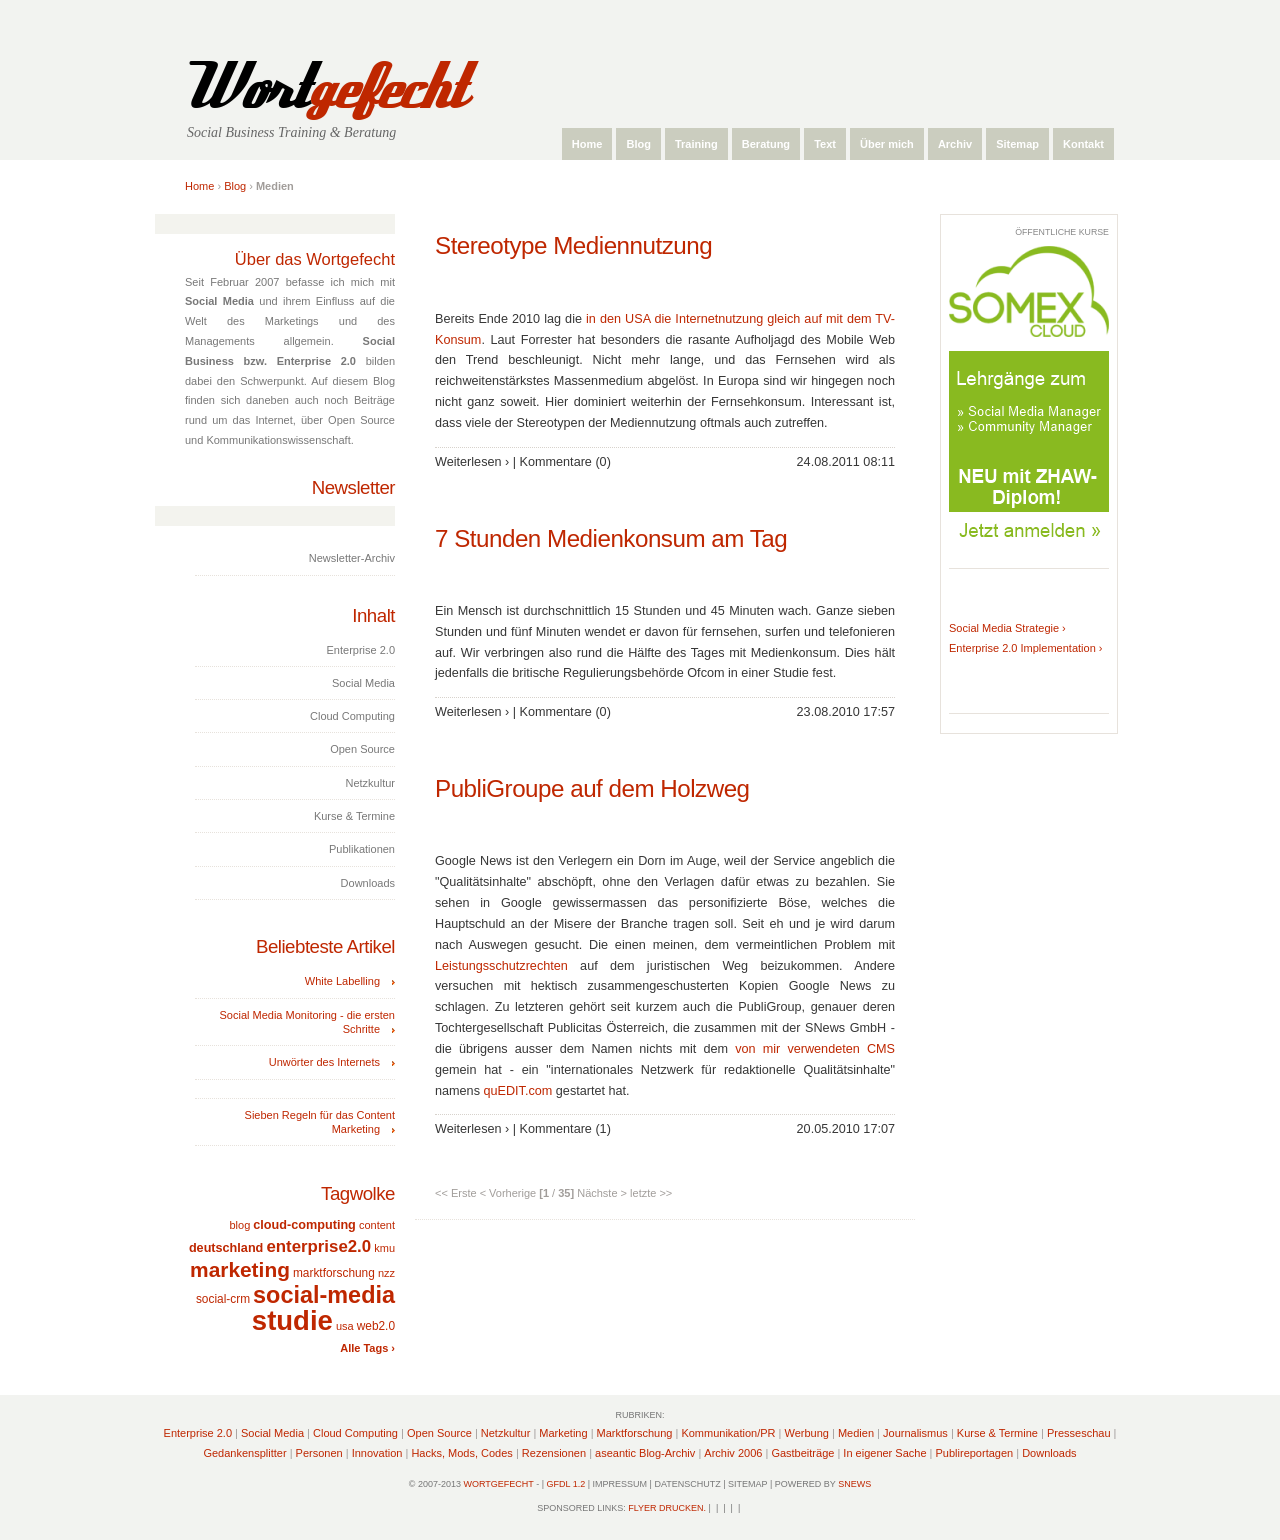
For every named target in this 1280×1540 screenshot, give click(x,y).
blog (239, 1225)
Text (825, 144)
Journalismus (915, 1433)
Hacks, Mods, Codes (461, 1453)
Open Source (439, 1433)
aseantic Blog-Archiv (645, 1453)
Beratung (766, 144)
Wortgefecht (499, 1484)
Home (587, 144)
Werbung (807, 1433)
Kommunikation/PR (728, 1433)
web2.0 (376, 1326)
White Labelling (342, 981)
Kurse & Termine (997, 1433)
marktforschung (334, 1273)
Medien (856, 1433)
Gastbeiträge (802, 1453)
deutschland (226, 1248)
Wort (323, 87)
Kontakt (1083, 144)
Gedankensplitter (244, 1453)
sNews (854, 1484)
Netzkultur (506, 1433)
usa (345, 1326)
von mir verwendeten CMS (815, 1049)
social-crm (223, 1299)
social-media (324, 1295)
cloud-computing (304, 1225)
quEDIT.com (517, 1091)
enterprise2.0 (318, 1246)
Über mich (887, 144)
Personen (319, 1453)
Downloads (1049, 1453)
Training (696, 144)
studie (292, 1320)
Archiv (955, 144)
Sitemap (1017, 144)
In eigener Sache (884, 1453)
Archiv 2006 (733, 1453)
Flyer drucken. (667, 1508)
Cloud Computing (355, 1433)
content (377, 1225)
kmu (384, 1248)
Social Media (272, 1433)
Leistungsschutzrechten (501, 966)
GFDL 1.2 (566, 1484)
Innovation (377, 1453)
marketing (240, 1269)
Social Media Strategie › (1007, 628)
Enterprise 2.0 (198, 1433)
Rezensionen (554, 1453)
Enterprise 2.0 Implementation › (1025, 648)
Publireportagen (975, 1453)
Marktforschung (635, 1433)
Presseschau (1079, 1433)
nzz (386, 1273)
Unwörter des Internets (324, 1062)
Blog (638, 144)
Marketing (563, 1433)
